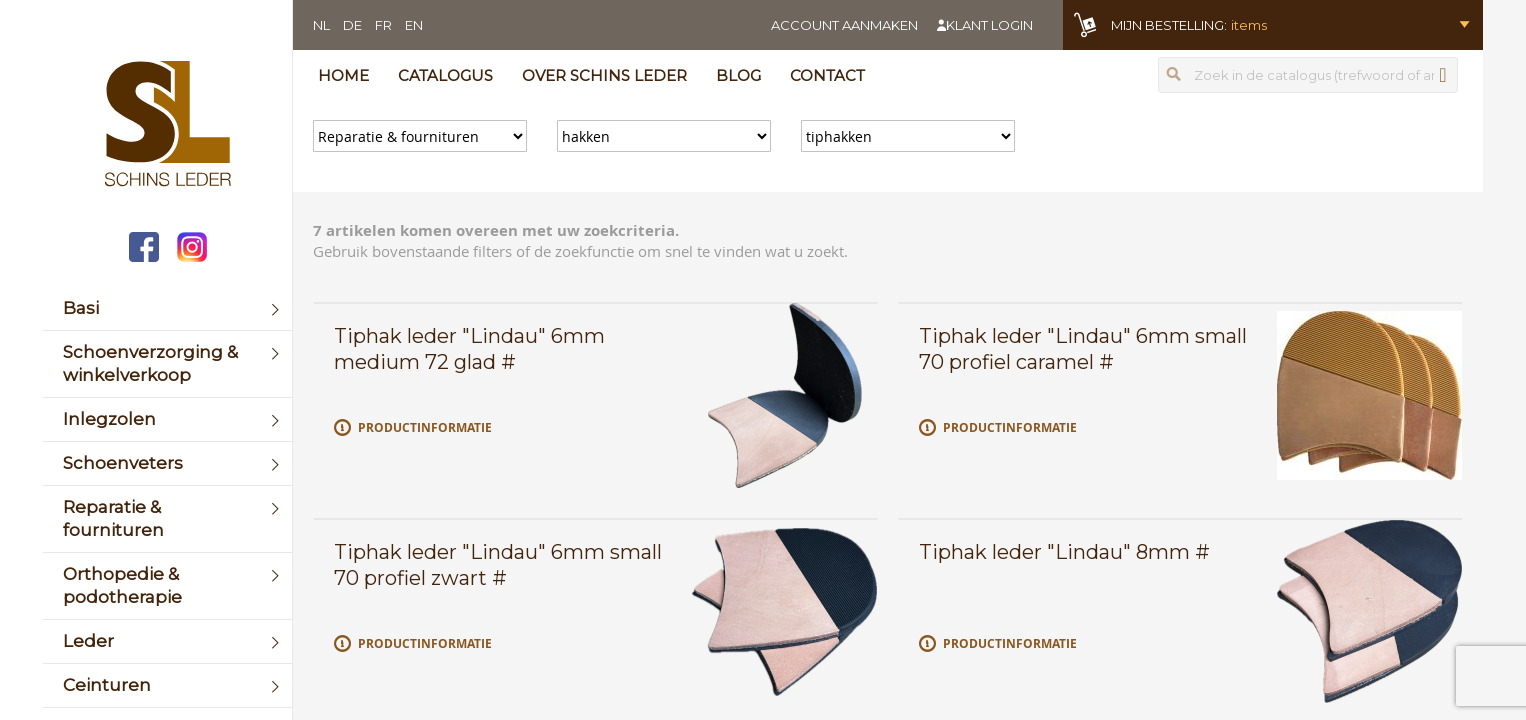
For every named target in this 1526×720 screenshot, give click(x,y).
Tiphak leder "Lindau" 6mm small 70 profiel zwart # (498, 565)
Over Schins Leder (604, 75)
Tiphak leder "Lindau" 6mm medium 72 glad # (469, 349)
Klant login (989, 25)
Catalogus (445, 75)
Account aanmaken (844, 25)
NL (321, 25)
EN (414, 25)
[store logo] (167, 126)
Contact (827, 75)
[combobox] (1308, 75)
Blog (738, 75)
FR (383, 25)
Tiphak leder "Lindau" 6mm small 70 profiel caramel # (1083, 349)
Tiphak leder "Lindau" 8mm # (1064, 552)
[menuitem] (167, 308)
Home (343, 75)
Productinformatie (425, 427)
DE (352, 25)
